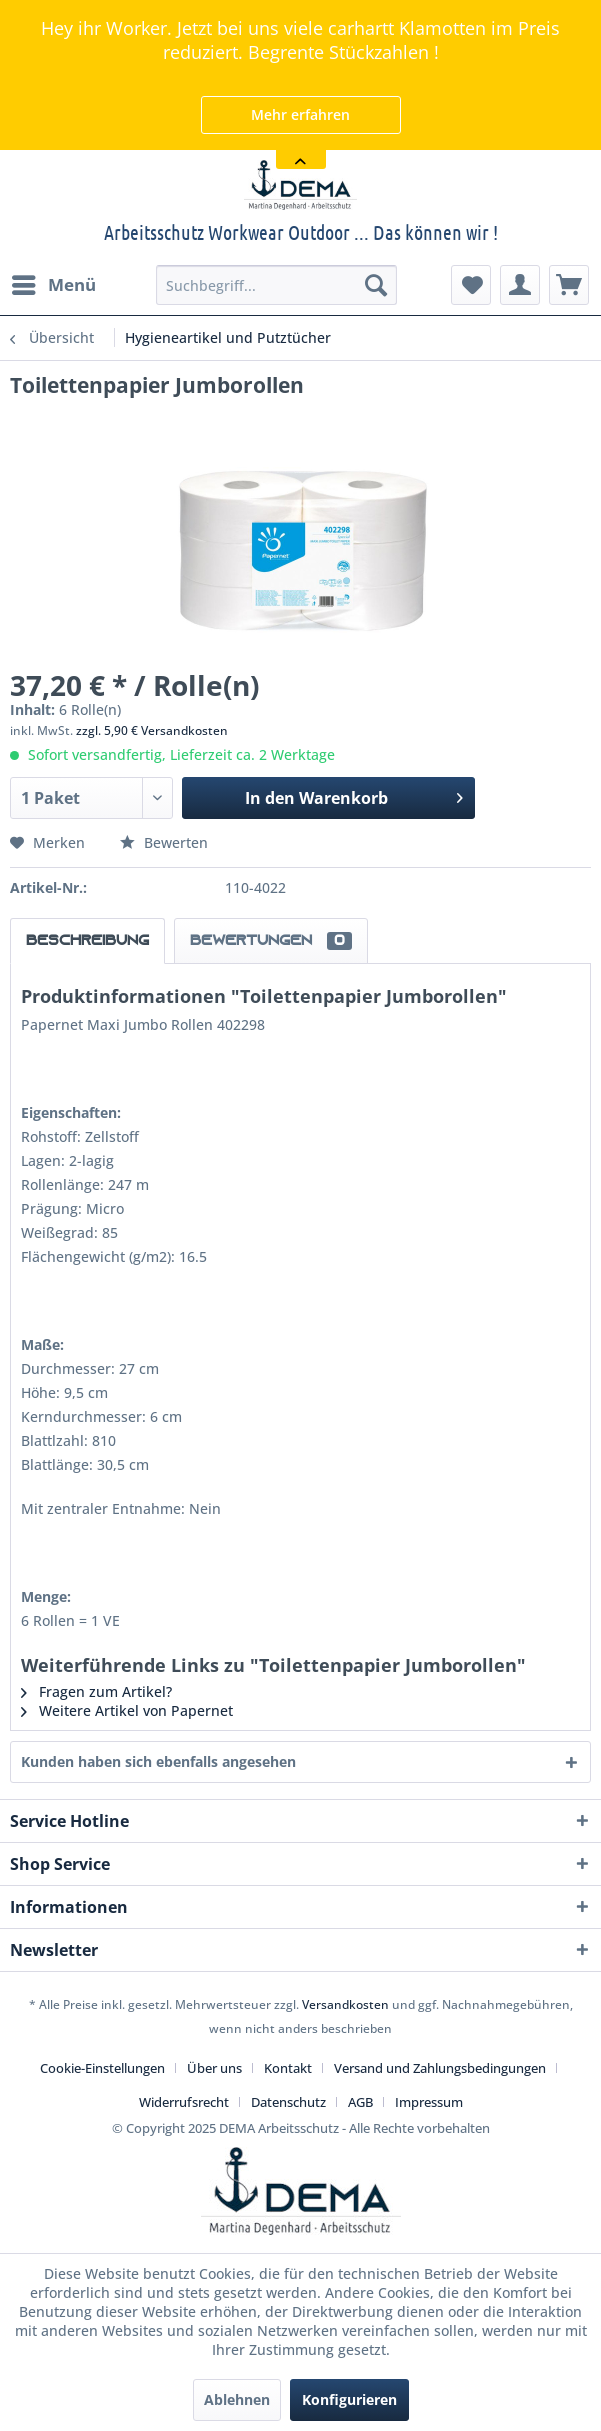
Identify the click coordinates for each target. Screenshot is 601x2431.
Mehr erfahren (300, 114)
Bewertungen (271, 941)
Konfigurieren (349, 2399)
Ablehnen (237, 2399)
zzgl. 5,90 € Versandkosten (152, 730)
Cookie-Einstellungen (102, 2068)
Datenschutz (288, 2102)
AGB (360, 2102)
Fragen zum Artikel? (96, 1691)
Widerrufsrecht (184, 2102)
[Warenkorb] (569, 285)
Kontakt (288, 2068)
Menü (54, 282)
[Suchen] (376, 285)
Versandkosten (345, 2004)
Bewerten (164, 842)
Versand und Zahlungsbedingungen (440, 2068)
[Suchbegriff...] (276, 285)
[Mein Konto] (520, 285)
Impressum (429, 2102)
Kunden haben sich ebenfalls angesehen (158, 1761)
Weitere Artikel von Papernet (127, 1710)
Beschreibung (87, 941)
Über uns (214, 2068)
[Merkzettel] (471, 285)
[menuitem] (53, 285)
